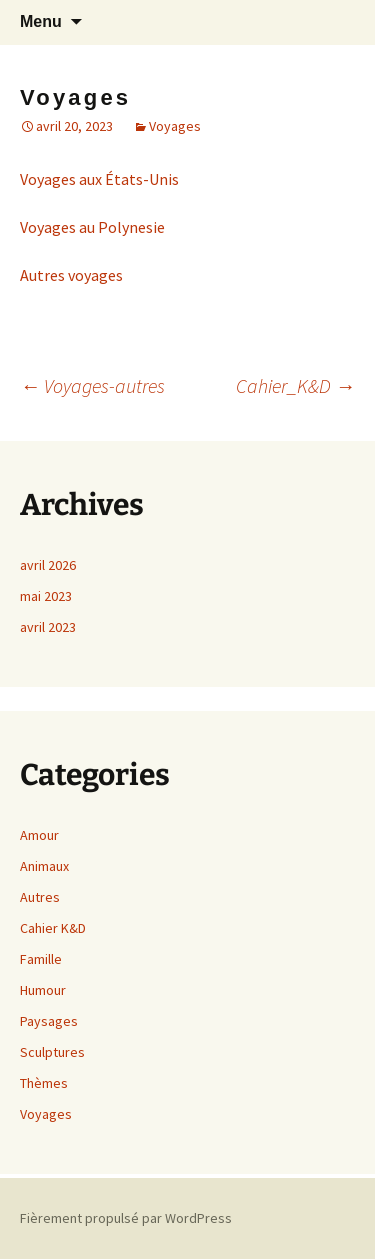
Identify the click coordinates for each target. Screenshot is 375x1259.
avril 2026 (48, 565)
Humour (43, 990)
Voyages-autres (92, 385)
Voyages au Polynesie (92, 227)
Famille (41, 959)
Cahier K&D (53, 928)
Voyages (175, 126)
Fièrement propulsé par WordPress (126, 1218)
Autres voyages (71, 275)
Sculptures (52, 1052)
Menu (41, 21)
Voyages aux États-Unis (99, 179)
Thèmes (44, 1083)
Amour (39, 835)
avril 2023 (48, 627)
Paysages (49, 1021)
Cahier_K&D (295, 385)
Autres (40, 897)
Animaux (44, 866)
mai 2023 (46, 596)
